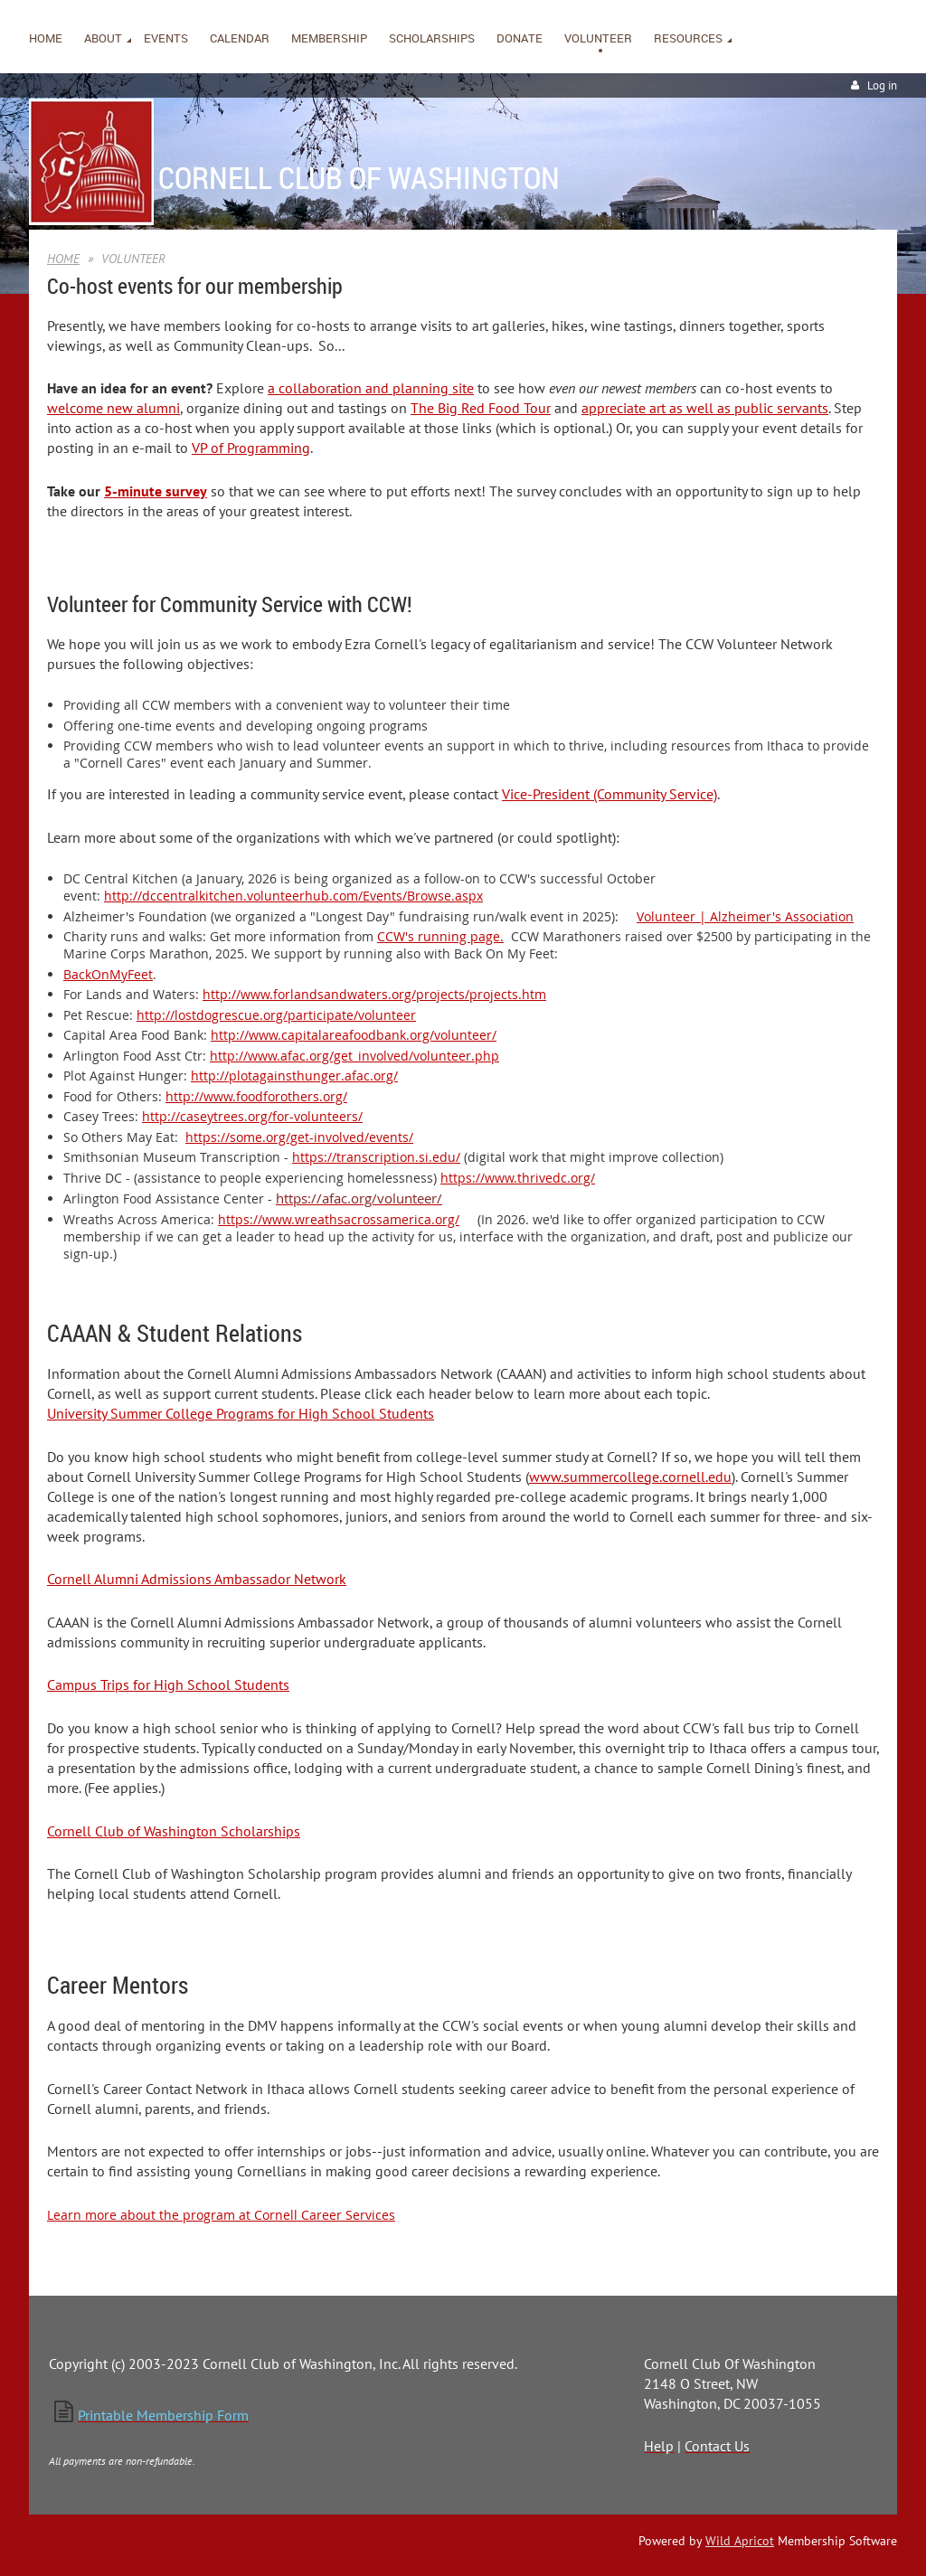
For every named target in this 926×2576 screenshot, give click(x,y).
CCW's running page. (440, 936)
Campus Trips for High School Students (168, 1684)
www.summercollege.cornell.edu (630, 1476)
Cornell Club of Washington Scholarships (173, 1831)
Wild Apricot (739, 2541)
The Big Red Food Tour (481, 408)
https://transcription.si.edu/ (376, 1156)
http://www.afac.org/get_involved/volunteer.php (354, 1055)
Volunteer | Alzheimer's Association (745, 916)
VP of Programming (251, 448)
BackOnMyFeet (108, 974)
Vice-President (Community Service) (609, 794)
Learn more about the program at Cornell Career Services (221, 2214)
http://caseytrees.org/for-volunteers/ (252, 1116)
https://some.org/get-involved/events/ (299, 1137)
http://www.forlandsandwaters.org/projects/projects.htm (374, 994)
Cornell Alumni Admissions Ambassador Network (196, 1579)
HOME (63, 258)
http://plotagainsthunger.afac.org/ (294, 1075)
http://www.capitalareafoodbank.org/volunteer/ (353, 1034)
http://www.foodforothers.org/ (256, 1096)
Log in (882, 85)
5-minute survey (155, 491)
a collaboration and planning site (371, 388)
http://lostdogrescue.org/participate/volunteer (276, 1015)
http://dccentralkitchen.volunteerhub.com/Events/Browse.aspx (293, 895)
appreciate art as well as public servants (704, 408)
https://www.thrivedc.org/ (517, 1177)
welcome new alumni (113, 408)
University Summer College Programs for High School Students (240, 1413)
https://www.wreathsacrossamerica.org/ (338, 1219)
